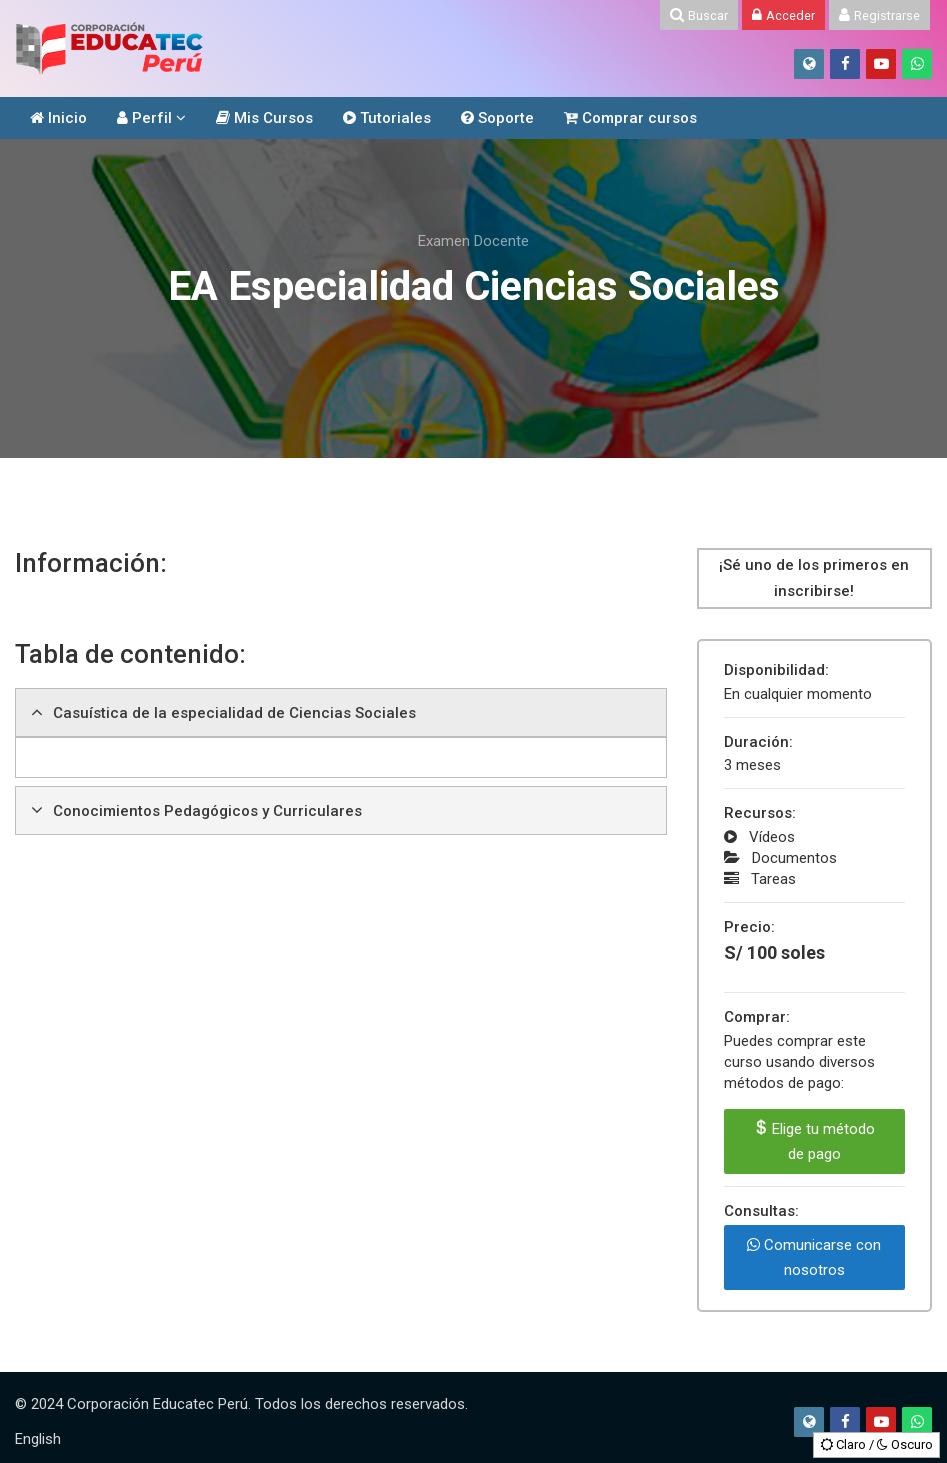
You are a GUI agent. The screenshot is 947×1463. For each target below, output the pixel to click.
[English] (38, 1439)
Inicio (58, 118)
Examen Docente (473, 241)
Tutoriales (387, 118)
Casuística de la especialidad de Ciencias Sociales (234, 713)
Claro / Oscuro (876, 1444)
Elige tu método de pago (814, 1141)
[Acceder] (783, 15)
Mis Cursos (264, 118)
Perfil (144, 118)
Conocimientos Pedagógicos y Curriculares (207, 811)
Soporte (497, 118)
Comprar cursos (630, 118)
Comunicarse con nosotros (814, 1257)
